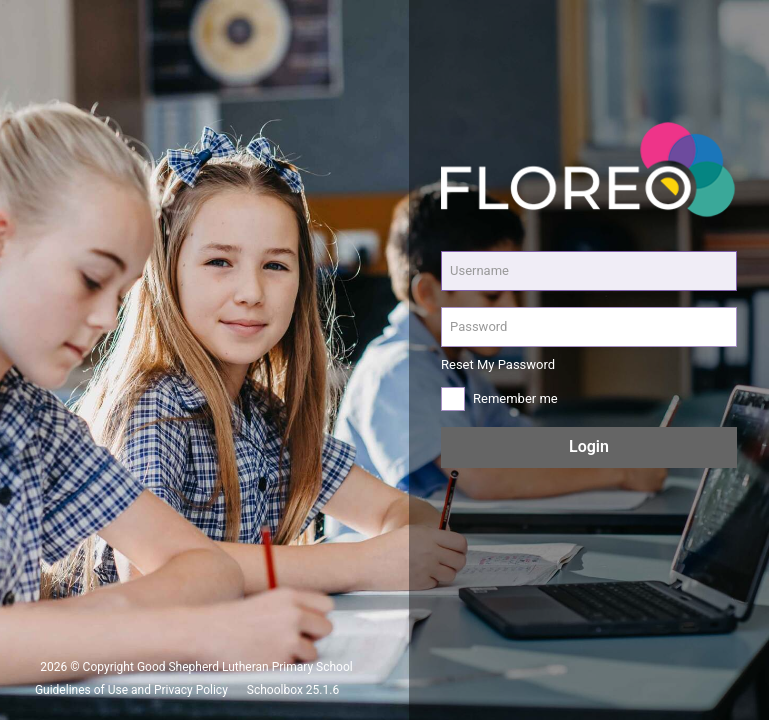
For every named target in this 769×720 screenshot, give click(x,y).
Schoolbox (275, 690)
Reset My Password (498, 364)
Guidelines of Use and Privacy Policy (131, 690)
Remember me (515, 398)
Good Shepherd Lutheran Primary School (245, 667)
